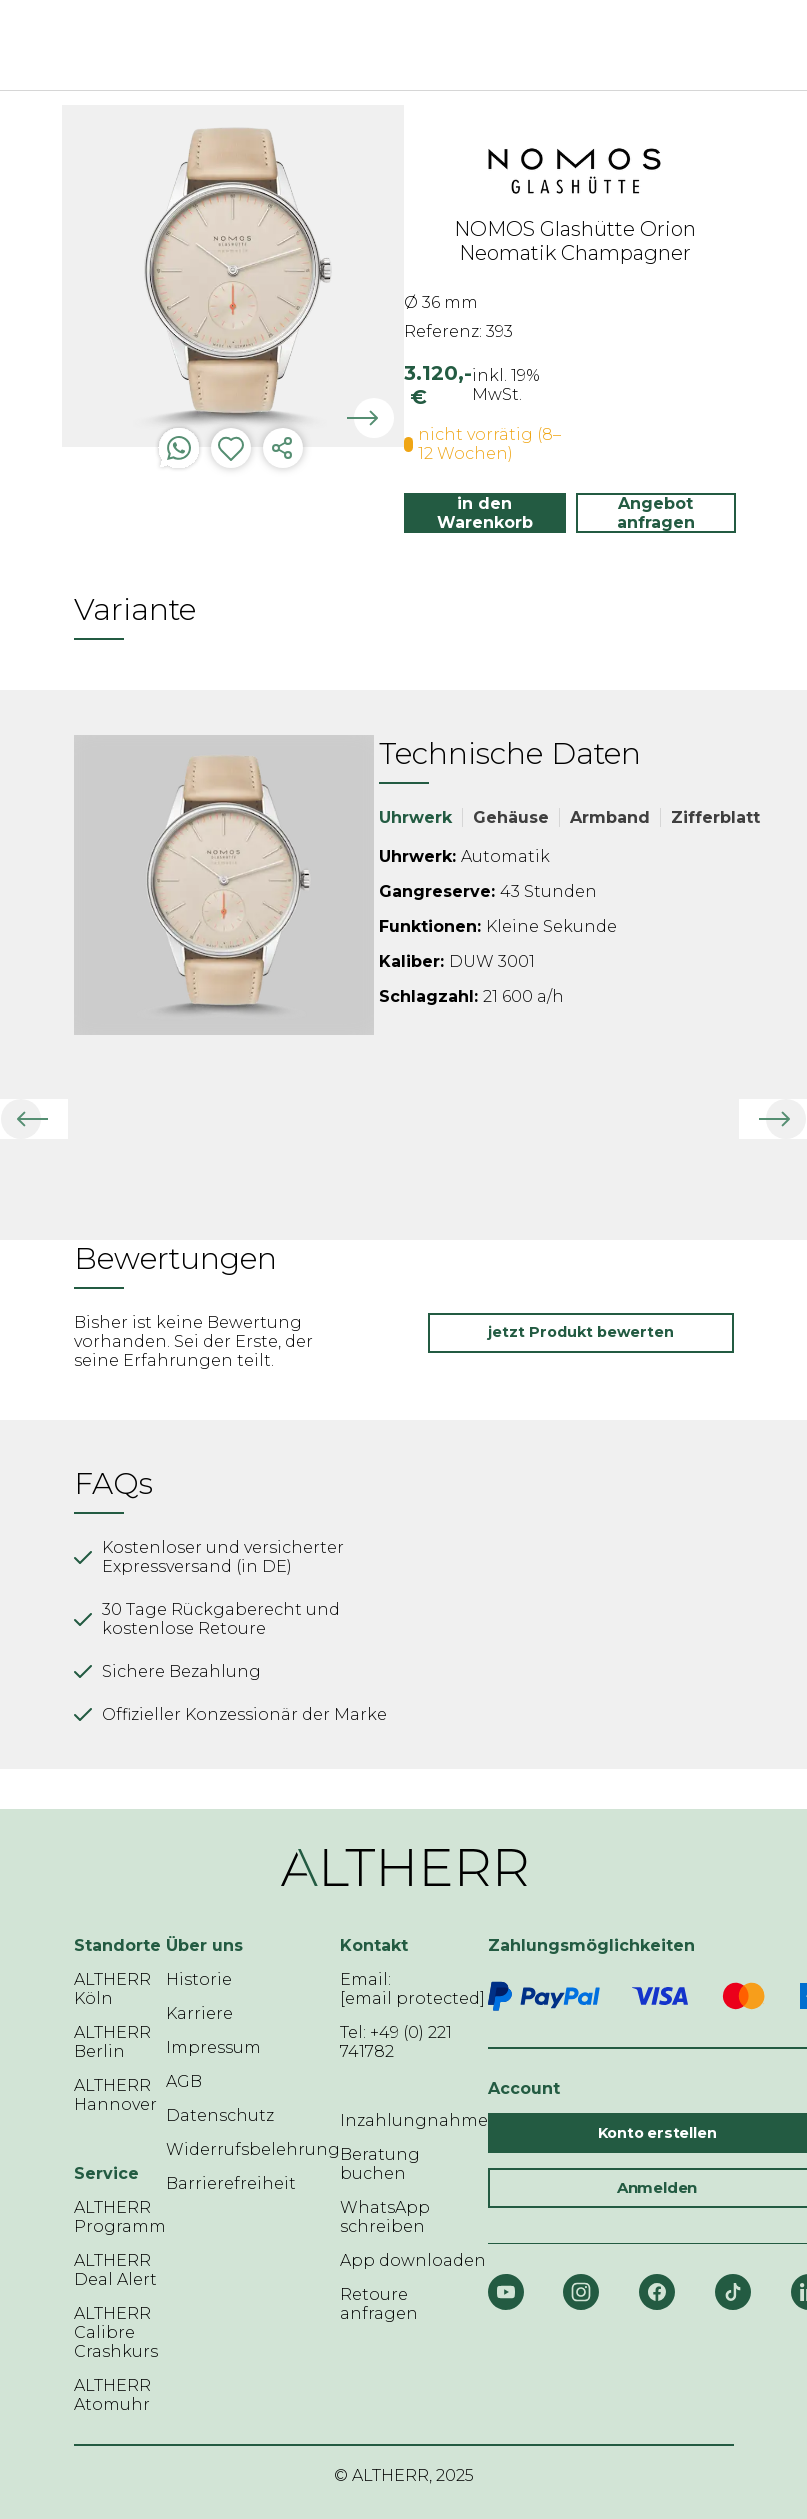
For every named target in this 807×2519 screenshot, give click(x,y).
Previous (47, 280)
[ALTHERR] (374, 45)
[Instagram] (581, 2292)
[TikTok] (733, 2292)
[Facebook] (657, 2292)
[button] (34, 1119)
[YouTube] (506, 2292)
